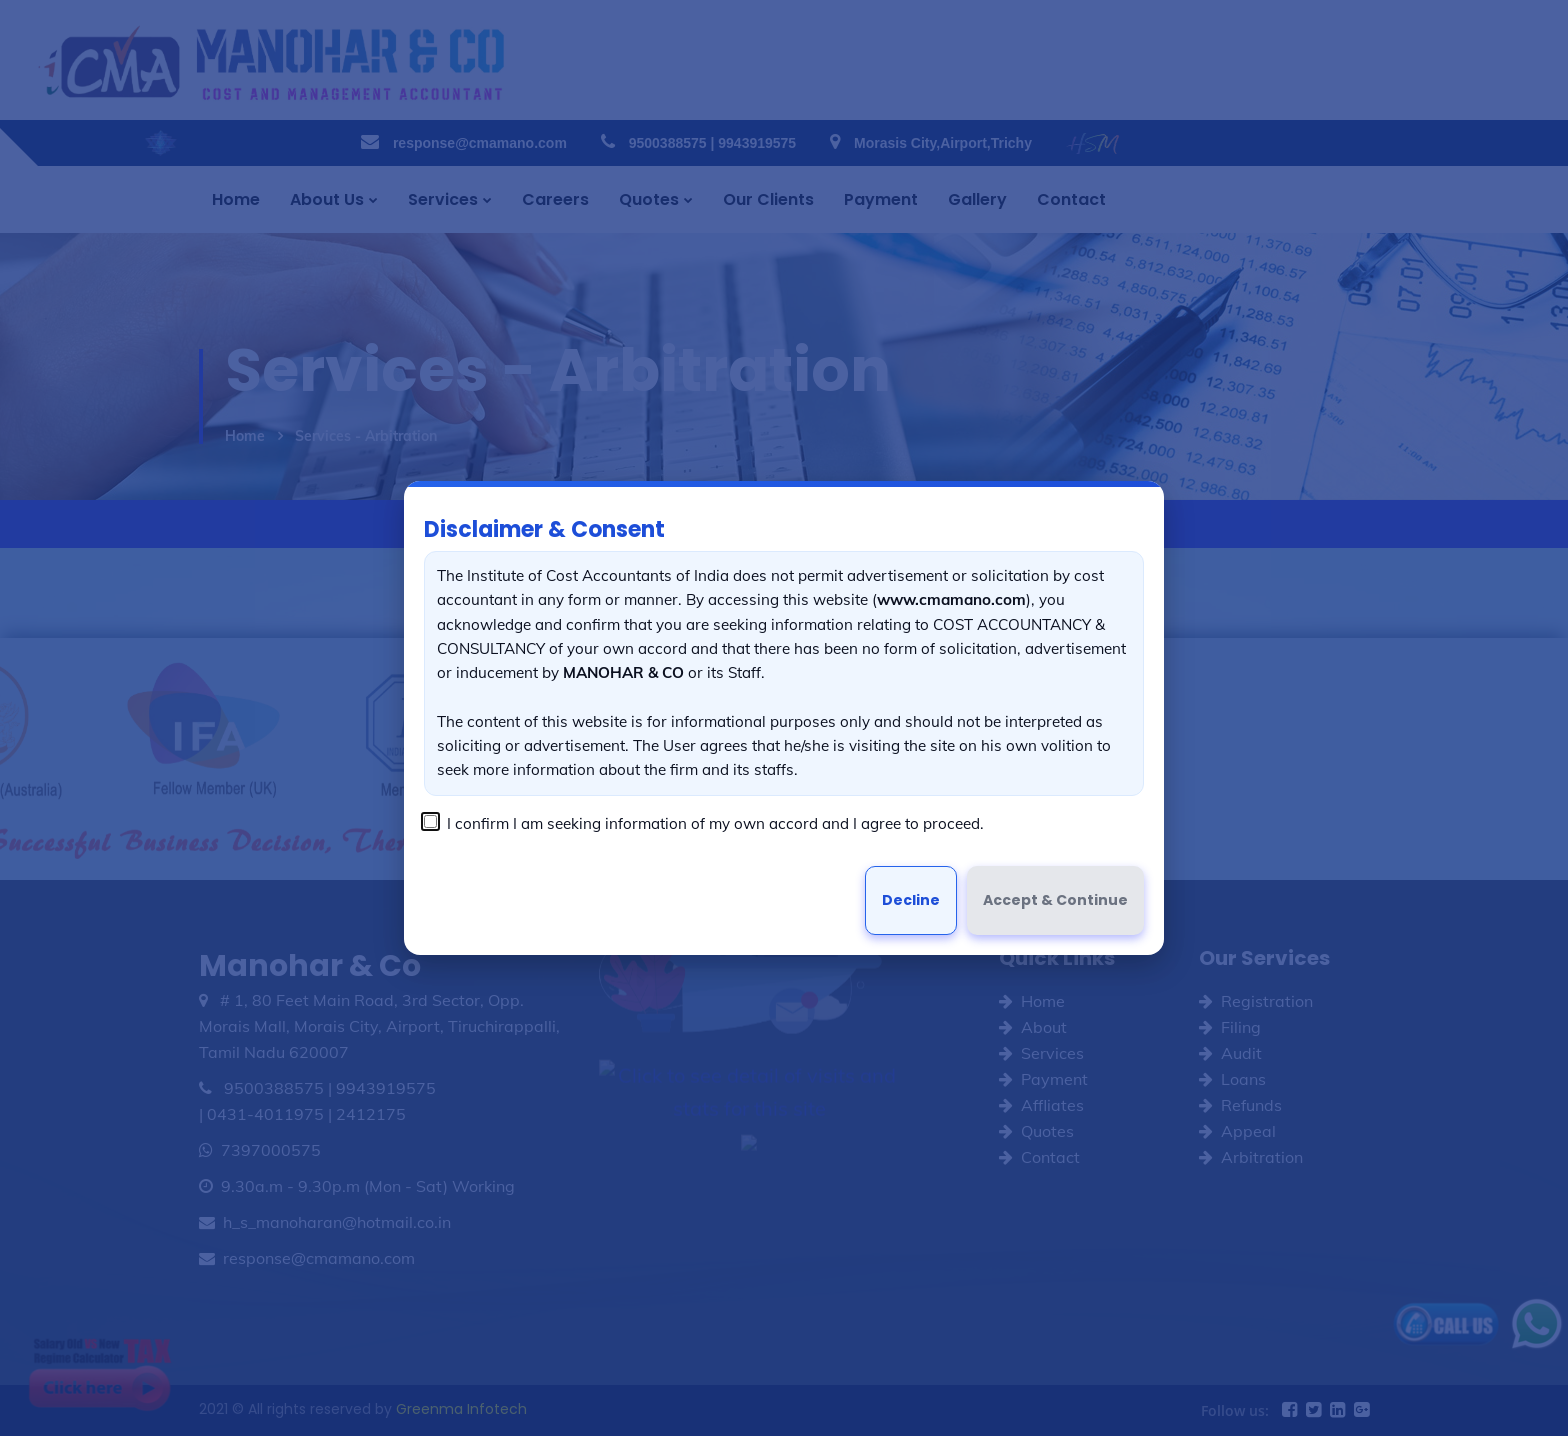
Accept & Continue (1055, 900)
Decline (911, 900)
